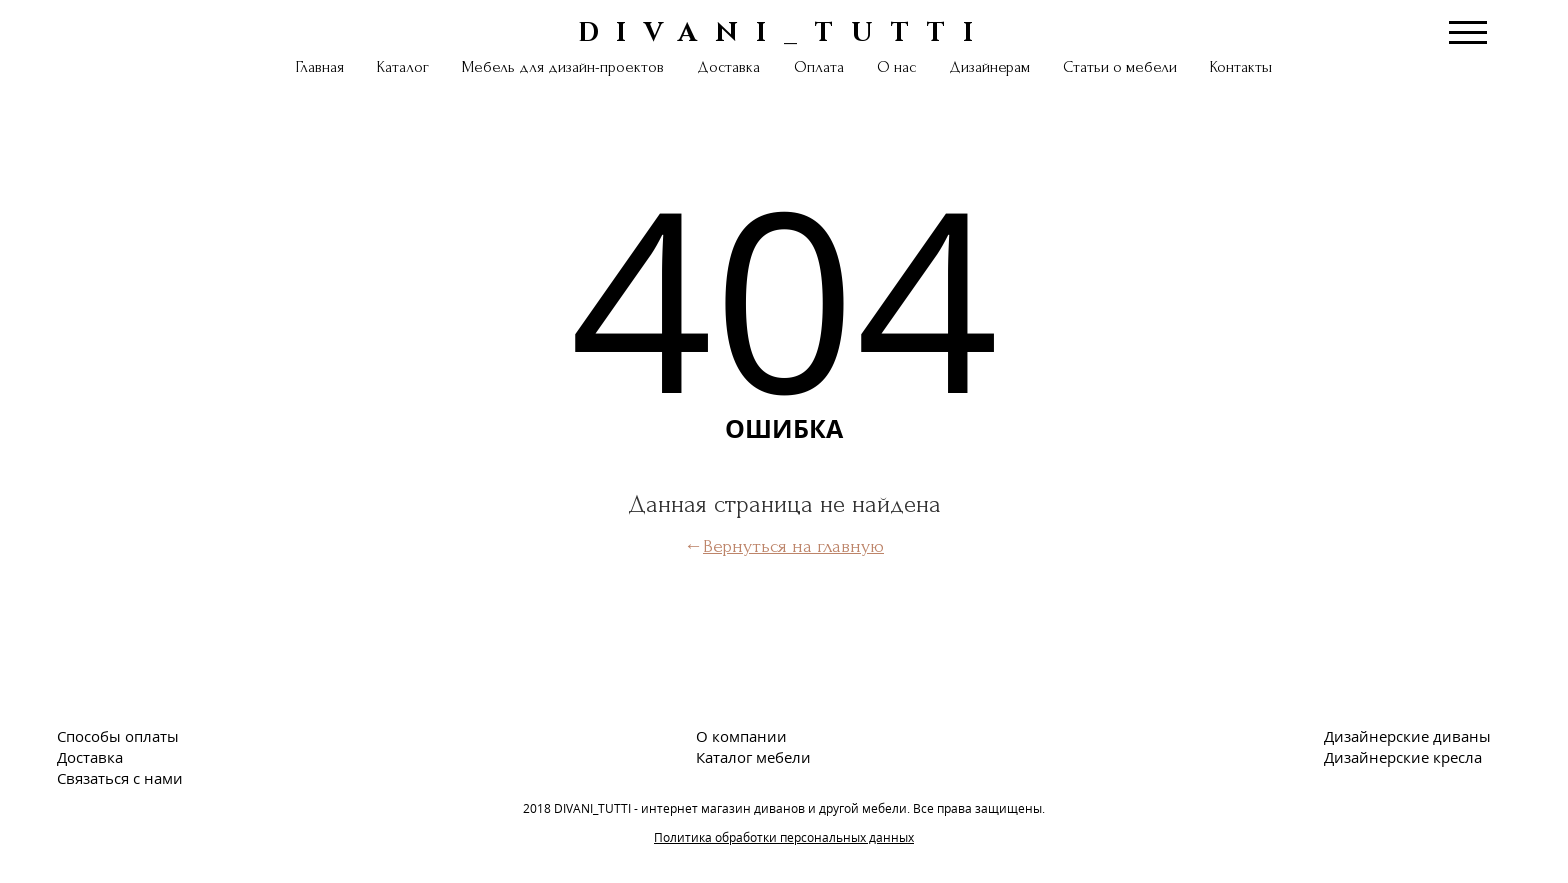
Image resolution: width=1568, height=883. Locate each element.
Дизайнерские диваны (1407, 736)
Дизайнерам (989, 67)
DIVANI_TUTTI (784, 31)
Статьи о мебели (1120, 67)
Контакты (1241, 67)
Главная (320, 67)
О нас (896, 67)
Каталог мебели (753, 757)
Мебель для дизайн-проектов (563, 67)
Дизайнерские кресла (1403, 757)
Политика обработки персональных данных (784, 837)
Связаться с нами (120, 778)
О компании (741, 736)
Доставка (728, 67)
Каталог (403, 67)
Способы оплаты (118, 736)
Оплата (819, 67)
